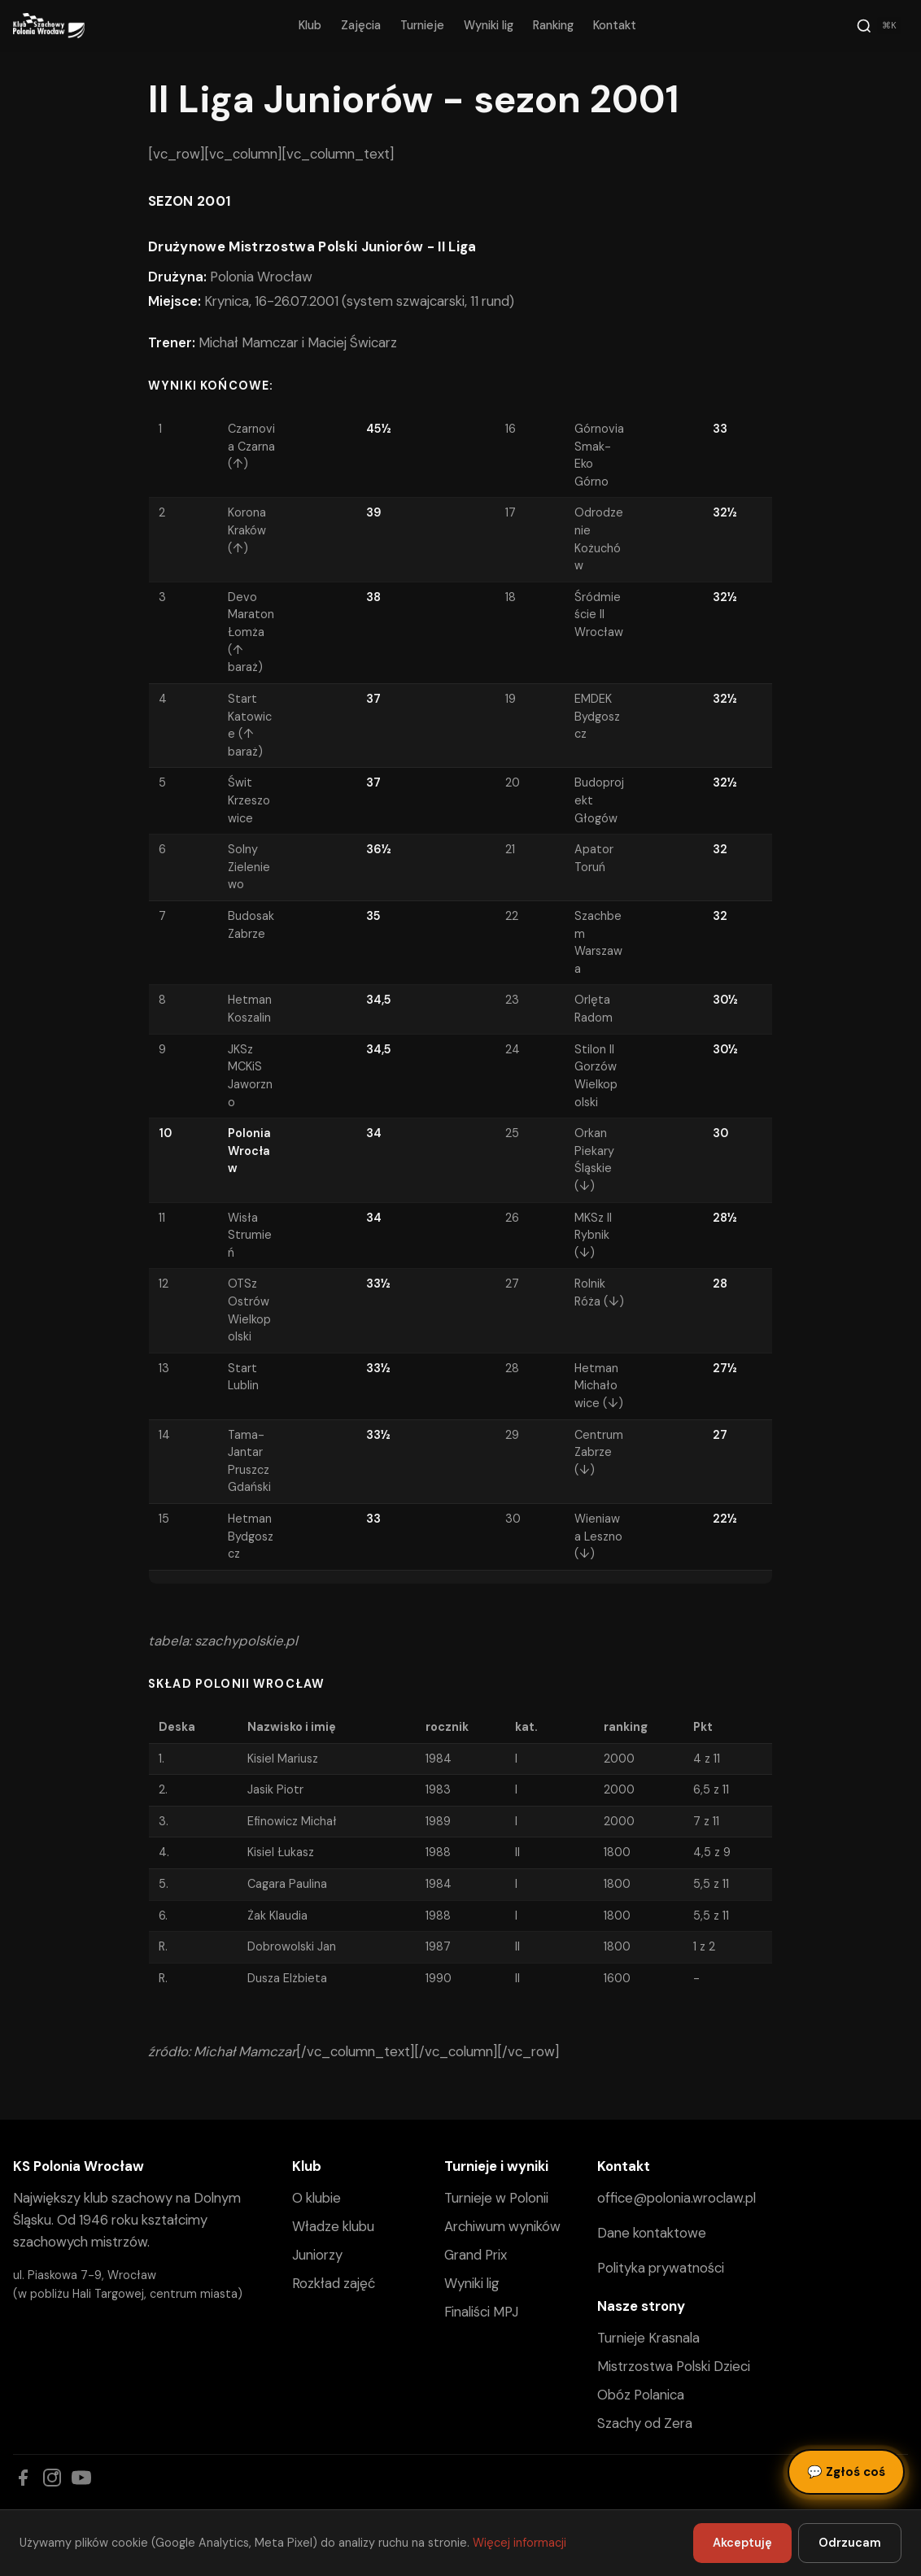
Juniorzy (317, 2255)
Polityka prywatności (660, 2268)
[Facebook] (23, 2477)
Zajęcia (361, 25)
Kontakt (614, 25)
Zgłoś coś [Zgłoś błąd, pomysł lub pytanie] (846, 2472)
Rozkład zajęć (333, 2283)
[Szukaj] (878, 26)
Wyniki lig (488, 25)
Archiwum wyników (502, 2226)
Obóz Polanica (640, 2395)
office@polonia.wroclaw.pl (676, 2198)
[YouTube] (81, 2477)
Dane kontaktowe (651, 2233)
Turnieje (422, 25)
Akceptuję (742, 2542)
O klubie (316, 2198)
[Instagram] (52, 2477)
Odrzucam (849, 2542)
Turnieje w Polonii (496, 2198)
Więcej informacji (519, 2542)
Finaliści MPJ (481, 2312)
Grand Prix (475, 2255)
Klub (310, 25)
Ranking (553, 25)
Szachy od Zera (644, 2423)
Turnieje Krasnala (648, 2338)
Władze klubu (333, 2226)
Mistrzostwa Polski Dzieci (673, 2366)
